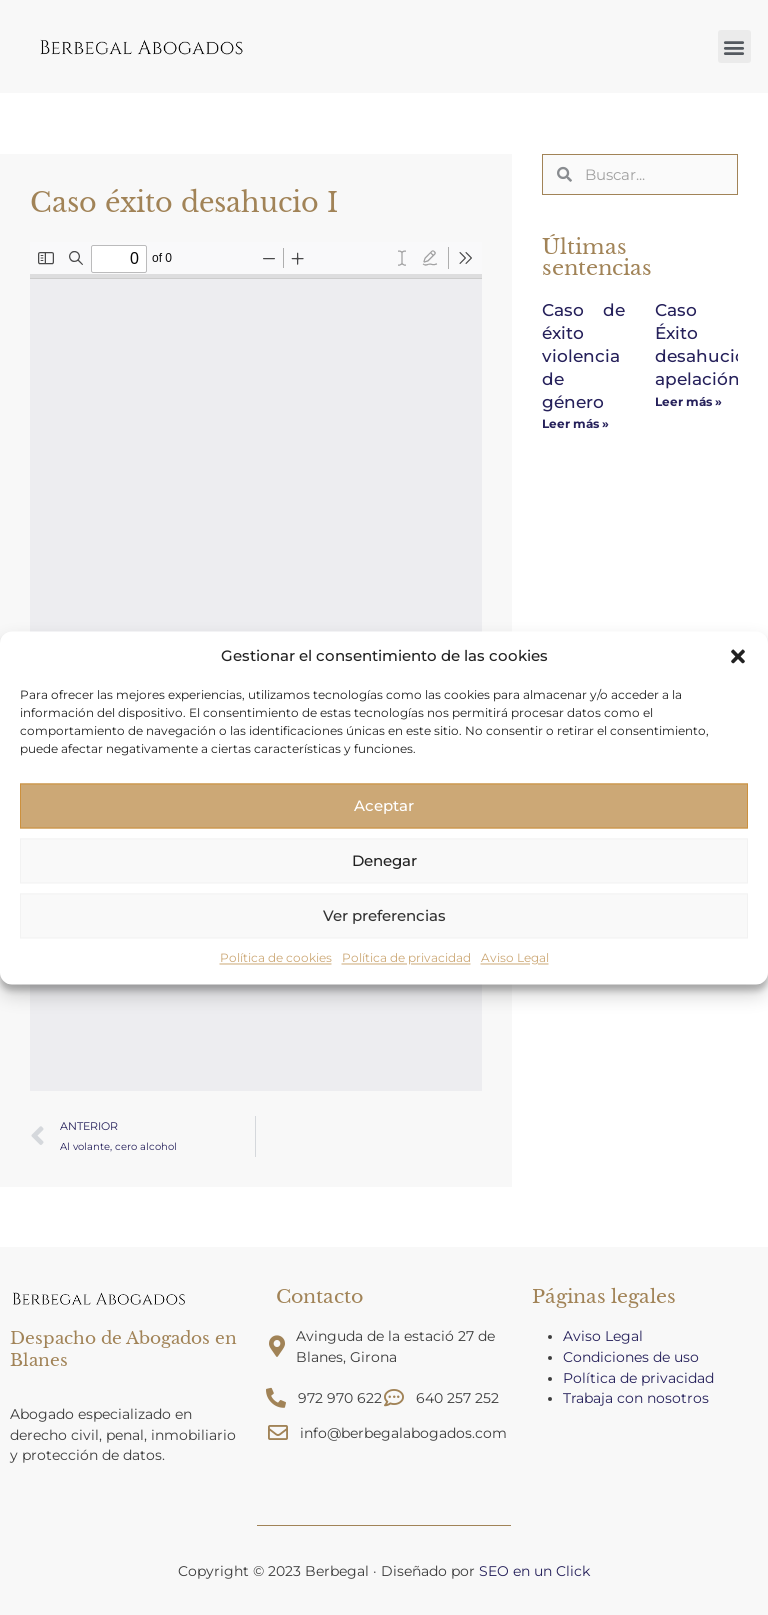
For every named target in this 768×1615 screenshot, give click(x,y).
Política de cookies (276, 958)
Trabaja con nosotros (638, 1398)
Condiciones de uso (631, 1357)
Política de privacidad (406, 958)
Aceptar (384, 805)
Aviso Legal (515, 958)
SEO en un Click (534, 1571)
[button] (738, 656)
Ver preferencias (384, 915)
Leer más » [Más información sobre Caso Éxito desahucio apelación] (688, 397)
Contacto (319, 1296)
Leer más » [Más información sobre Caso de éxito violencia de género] (575, 419)
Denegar (384, 860)
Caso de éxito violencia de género (583, 354)
